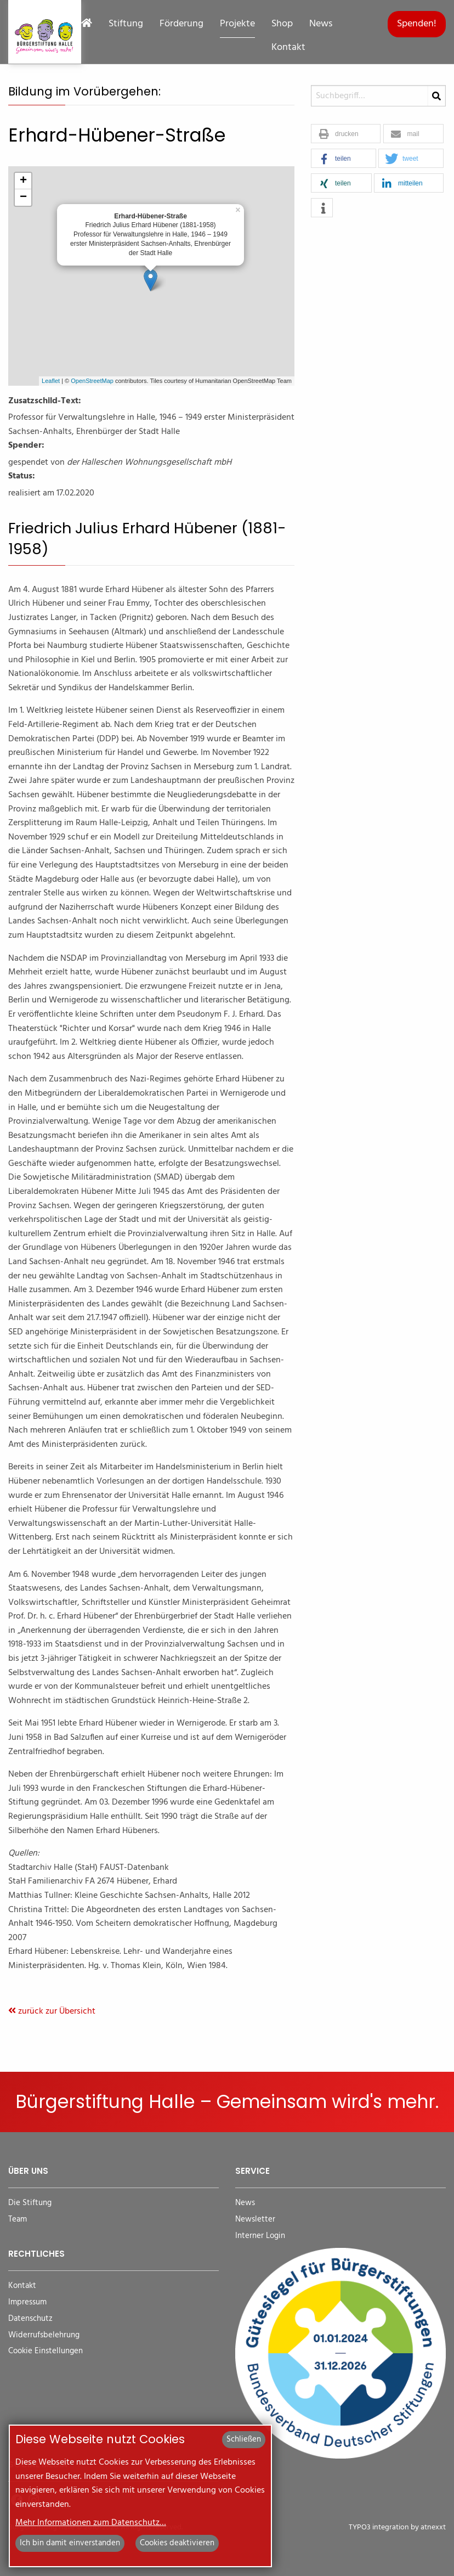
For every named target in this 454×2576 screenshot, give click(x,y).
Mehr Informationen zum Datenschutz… (90, 2523)
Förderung (181, 24)
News (320, 24)
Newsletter (255, 2220)
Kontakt (288, 47)
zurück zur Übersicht (51, 2011)
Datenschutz (30, 2319)
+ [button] (23, 181)
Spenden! (416, 24)
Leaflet (51, 380)
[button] (345, 134)
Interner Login (260, 2236)
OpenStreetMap (92, 380)
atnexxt (433, 2527)
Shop (282, 24)
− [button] (23, 197)
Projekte (237, 24)
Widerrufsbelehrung (44, 2335)
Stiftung (126, 24)
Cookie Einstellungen (45, 2351)
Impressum (27, 2302)
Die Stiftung (30, 2203)
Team (17, 2220)
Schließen (243, 2439)
